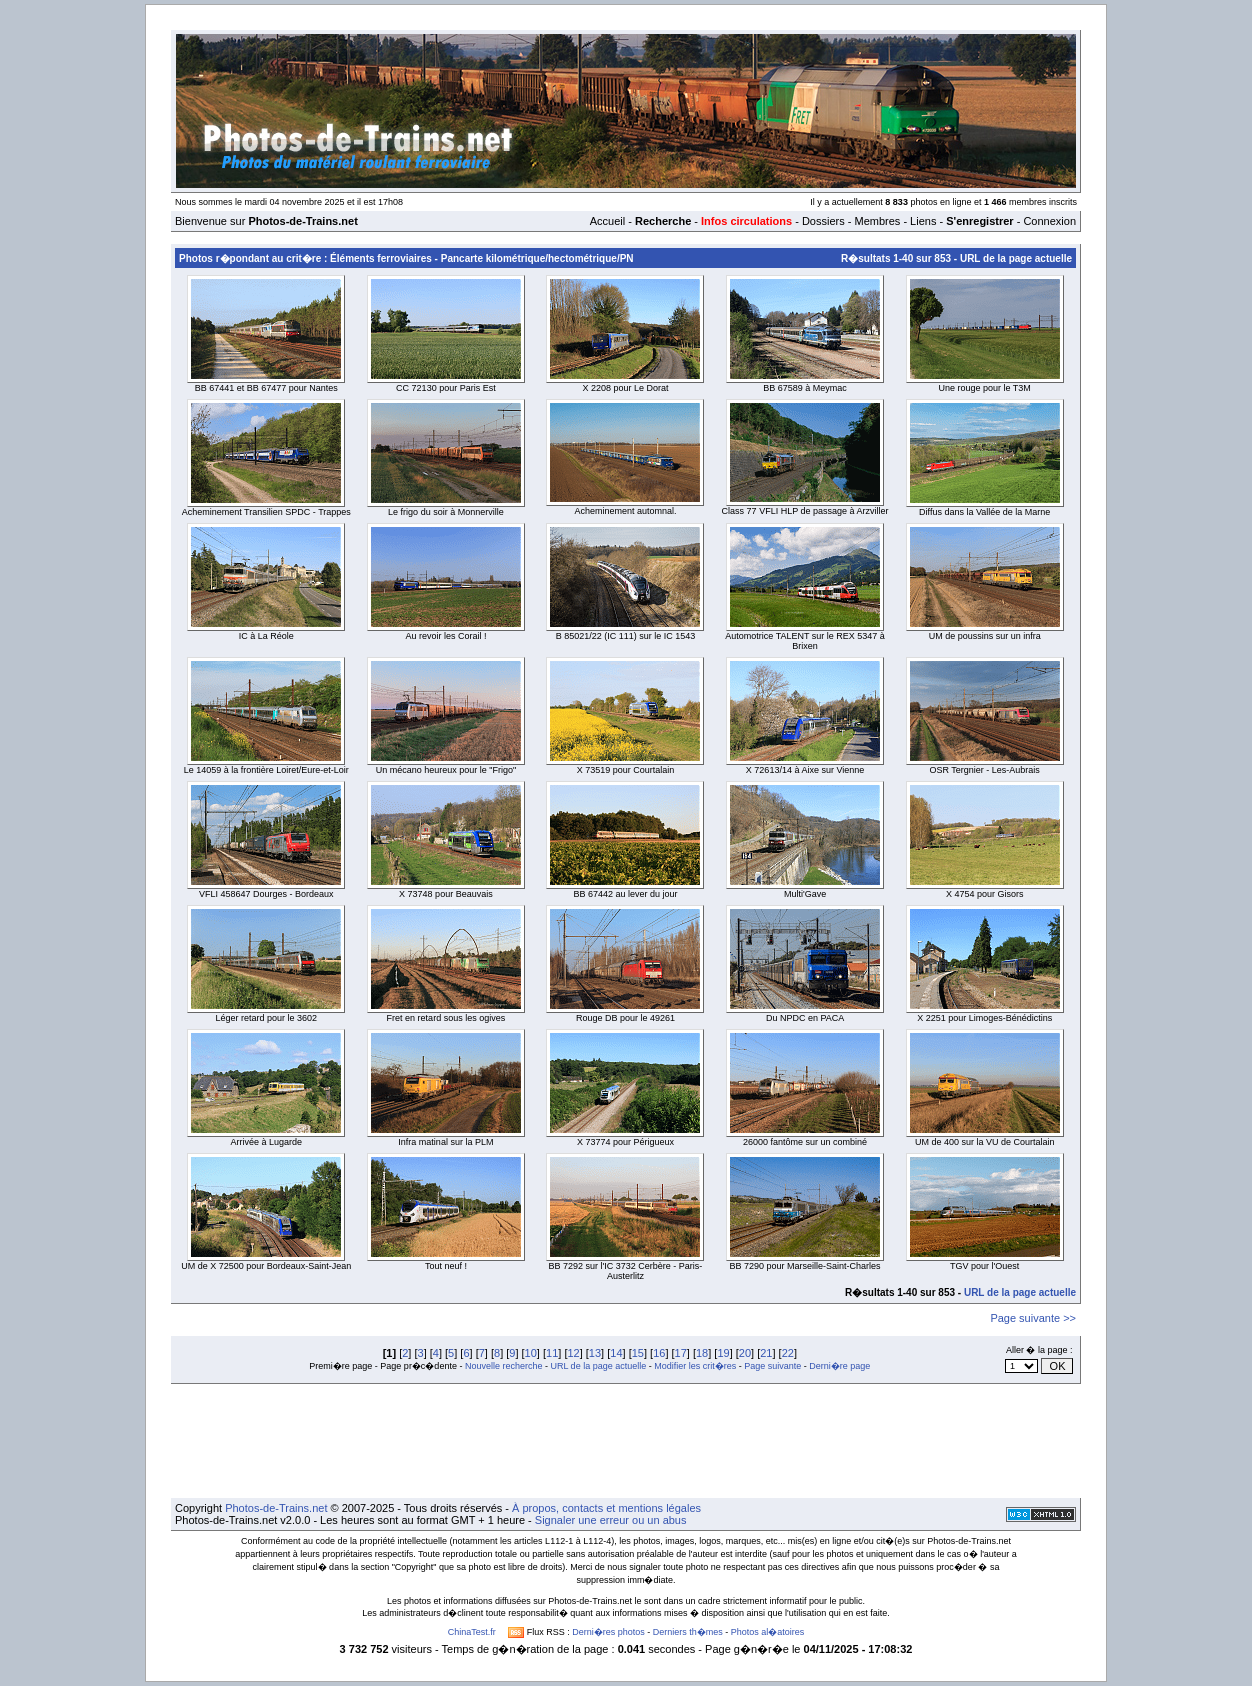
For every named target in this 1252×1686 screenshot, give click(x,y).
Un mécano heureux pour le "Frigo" (446, 770)
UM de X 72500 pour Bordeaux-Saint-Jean (266, 1266)
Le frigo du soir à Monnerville (446, 512)
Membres (877, 221)
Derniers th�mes (688, 1632)
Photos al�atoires (768, 1632)
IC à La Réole (266, 636)
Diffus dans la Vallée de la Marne (984, 512)
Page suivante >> (1033, 1318)
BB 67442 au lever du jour (625, 894)
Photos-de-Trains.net (276, 1508)
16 (659, 1353)
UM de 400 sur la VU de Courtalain (985, 1142)
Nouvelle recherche (504, 1366)
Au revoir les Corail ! (445, 636)
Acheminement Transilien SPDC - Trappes (266, 512)
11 (552, 1353)
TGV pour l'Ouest (984, 1266)
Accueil (607, 221)
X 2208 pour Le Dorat (625, 388)
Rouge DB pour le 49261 (625, 1018)
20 (745, 1353)
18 (702, 1353)
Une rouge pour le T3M (984, 388)
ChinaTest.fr (472, 1632)
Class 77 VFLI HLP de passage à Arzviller (805, 511)
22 (788, 1353)
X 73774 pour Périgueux (625, 1142)
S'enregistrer (979, 221)
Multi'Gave (805, 894)
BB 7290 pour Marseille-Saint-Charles (805, 1266)
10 (531, 1353)
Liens (923, 221)
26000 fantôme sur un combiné (805, 1142)
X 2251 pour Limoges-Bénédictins (984, 1018)
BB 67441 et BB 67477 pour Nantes (266, 388)
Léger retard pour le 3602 (267, 1018)
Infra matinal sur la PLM (445, 1142)
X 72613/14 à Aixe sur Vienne (805, 770)
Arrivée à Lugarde (267, 1142)
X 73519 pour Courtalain (626, 770)
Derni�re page (839, 1366)
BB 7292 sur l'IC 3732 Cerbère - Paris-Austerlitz (626, 1271)
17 (681, 1353)
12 (573, 1353)
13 (595, 1353)
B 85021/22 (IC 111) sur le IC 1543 (626, 636)
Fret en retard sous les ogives (446, 1018)
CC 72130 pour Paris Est (446, 388)
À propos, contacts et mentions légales (606, 1508)
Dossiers (823, 221)
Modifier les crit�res (695, 1366)
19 (723, 1353)
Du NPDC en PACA (805, 1018)
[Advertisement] (626, 1441)
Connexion (1049, 221)
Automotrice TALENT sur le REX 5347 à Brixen (805, 641)
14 (616, 1353)
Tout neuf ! (446, 1266)
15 (638, 1353)
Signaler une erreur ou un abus (611, 1520)
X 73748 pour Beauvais (446, 894)
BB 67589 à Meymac (805, 388)
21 (766, 1353)
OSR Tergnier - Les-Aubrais (984, 770)
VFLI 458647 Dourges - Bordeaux (266, 894)
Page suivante (772, 1366)
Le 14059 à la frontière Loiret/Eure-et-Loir (266, 770)
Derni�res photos (608, 1632)
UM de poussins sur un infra (985, 636)
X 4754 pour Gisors (985, 894)
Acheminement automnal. (625, 511)
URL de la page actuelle (1016, 258)
